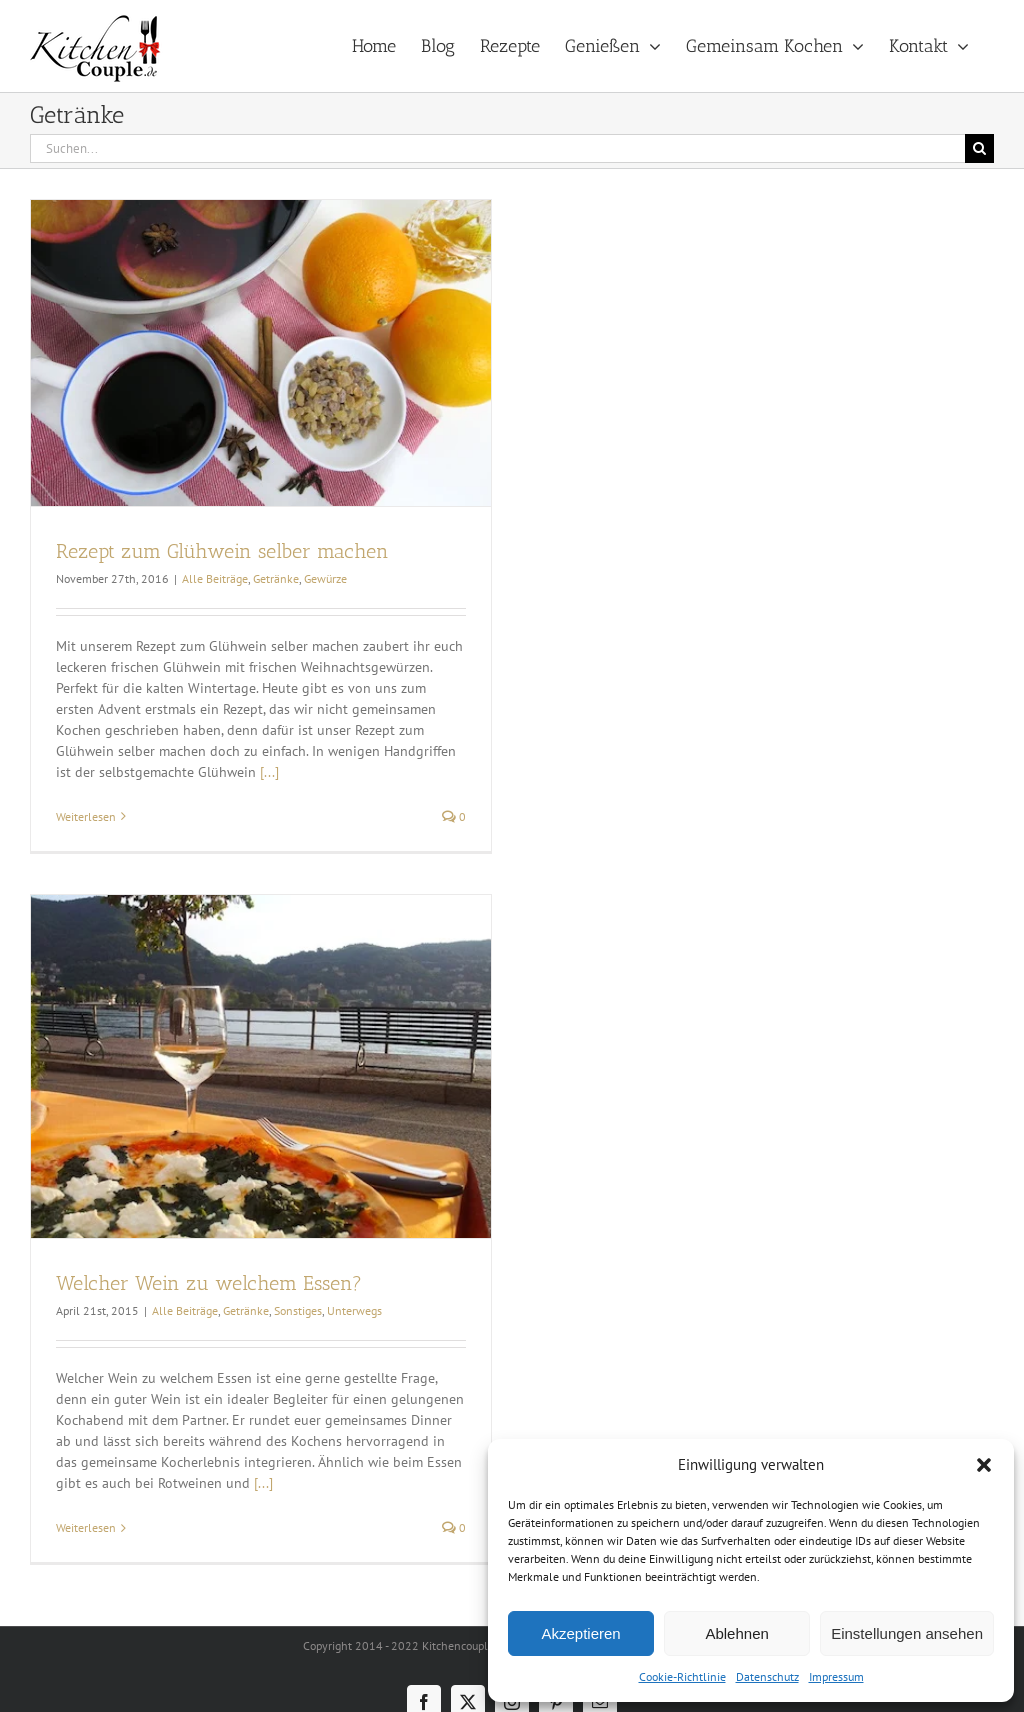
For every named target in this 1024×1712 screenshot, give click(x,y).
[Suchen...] (497, 148)
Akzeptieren (580, 1633)
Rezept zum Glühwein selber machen (222, 551)
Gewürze (325, 578)
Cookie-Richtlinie (682, 1676)
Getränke (276, 578)
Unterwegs (354, 1310)
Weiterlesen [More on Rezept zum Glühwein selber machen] (86, 816)
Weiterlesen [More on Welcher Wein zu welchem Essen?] (86, 1527)
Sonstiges (298, 1310)
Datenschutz (767, 1676)
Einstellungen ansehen (907, 1633)
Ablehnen (736, 1633)
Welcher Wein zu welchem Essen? (209, 1283)
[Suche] (979, 148)
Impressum (836, 1676)
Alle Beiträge (215, 578)
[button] (984, 1465)
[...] (269, 772)
